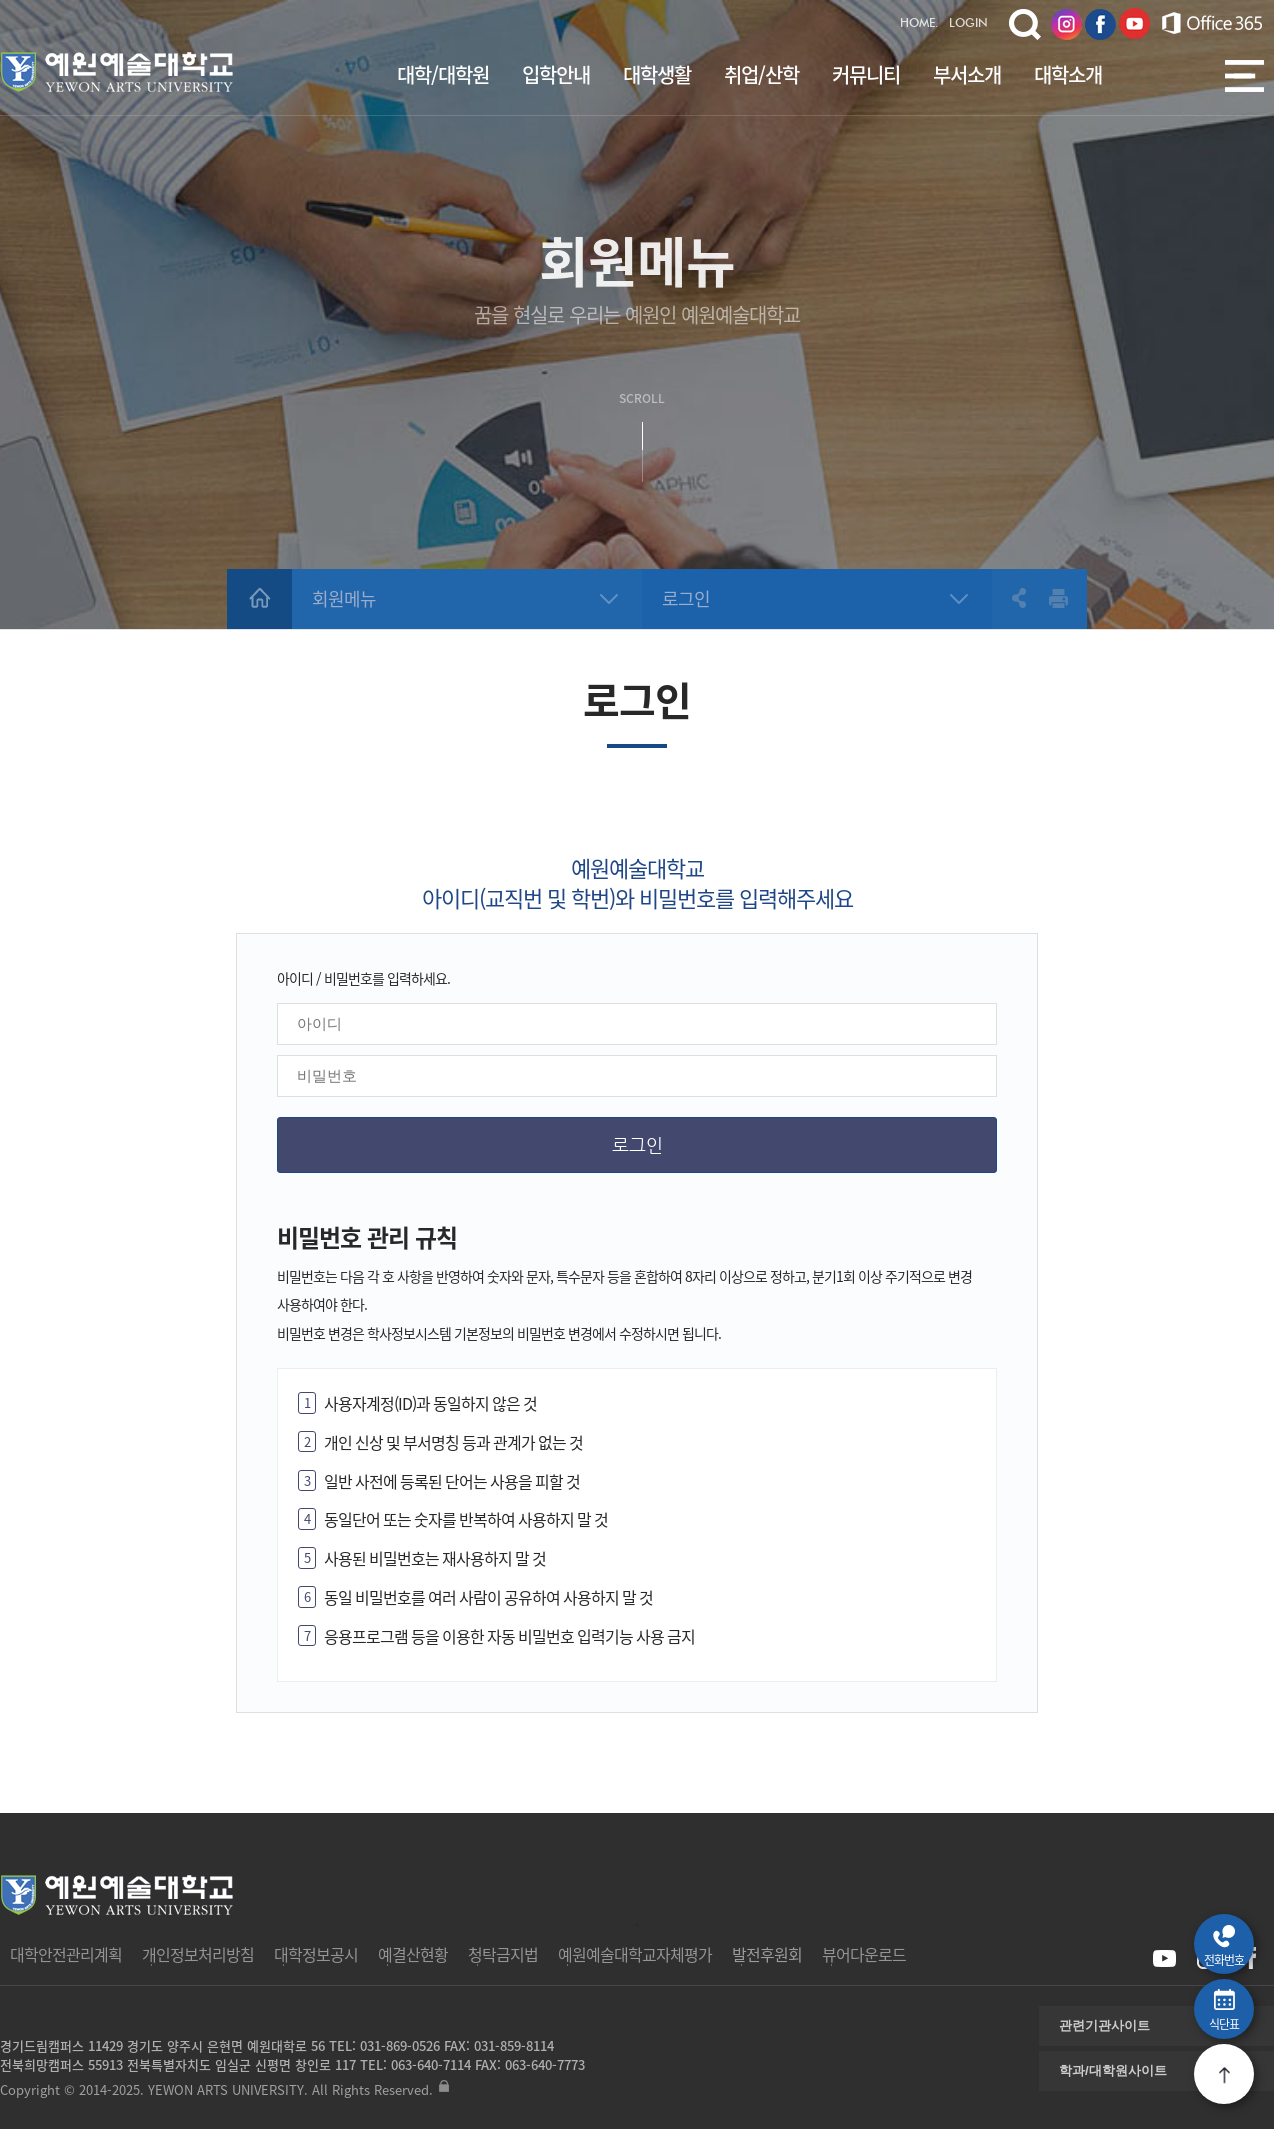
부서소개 (967, 74)
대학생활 (657, 74)
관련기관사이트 (1104, 2025)
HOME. (919, 24)
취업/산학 (761, 74)
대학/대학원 (443, 74)
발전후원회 (767, 1954)
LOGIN (968, 24)
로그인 (686, 598)
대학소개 (1068, 74)
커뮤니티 (866, 74)
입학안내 (556, 74)
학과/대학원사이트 (1113, 2070)
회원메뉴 (344, 598)
